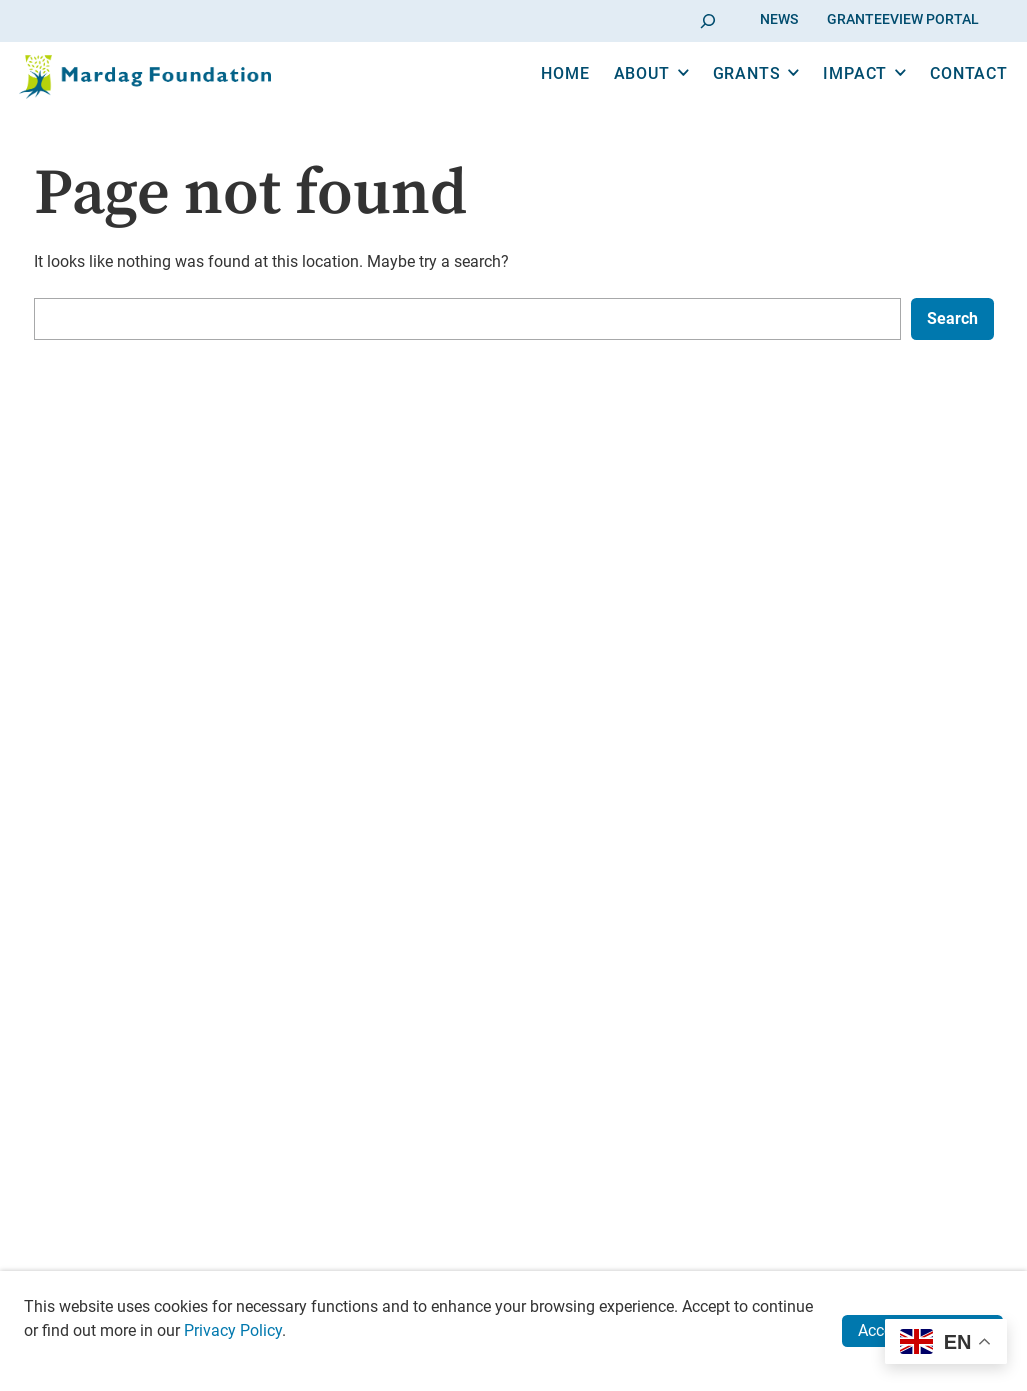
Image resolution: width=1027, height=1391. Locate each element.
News (779, 19)
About (613, 98)
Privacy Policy (233, 1330)
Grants (718, 98)
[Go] (708, 20)
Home (537, 98)
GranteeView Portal (903, 19)
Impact (827, 98)
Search (952, 318)
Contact (940, 98)
